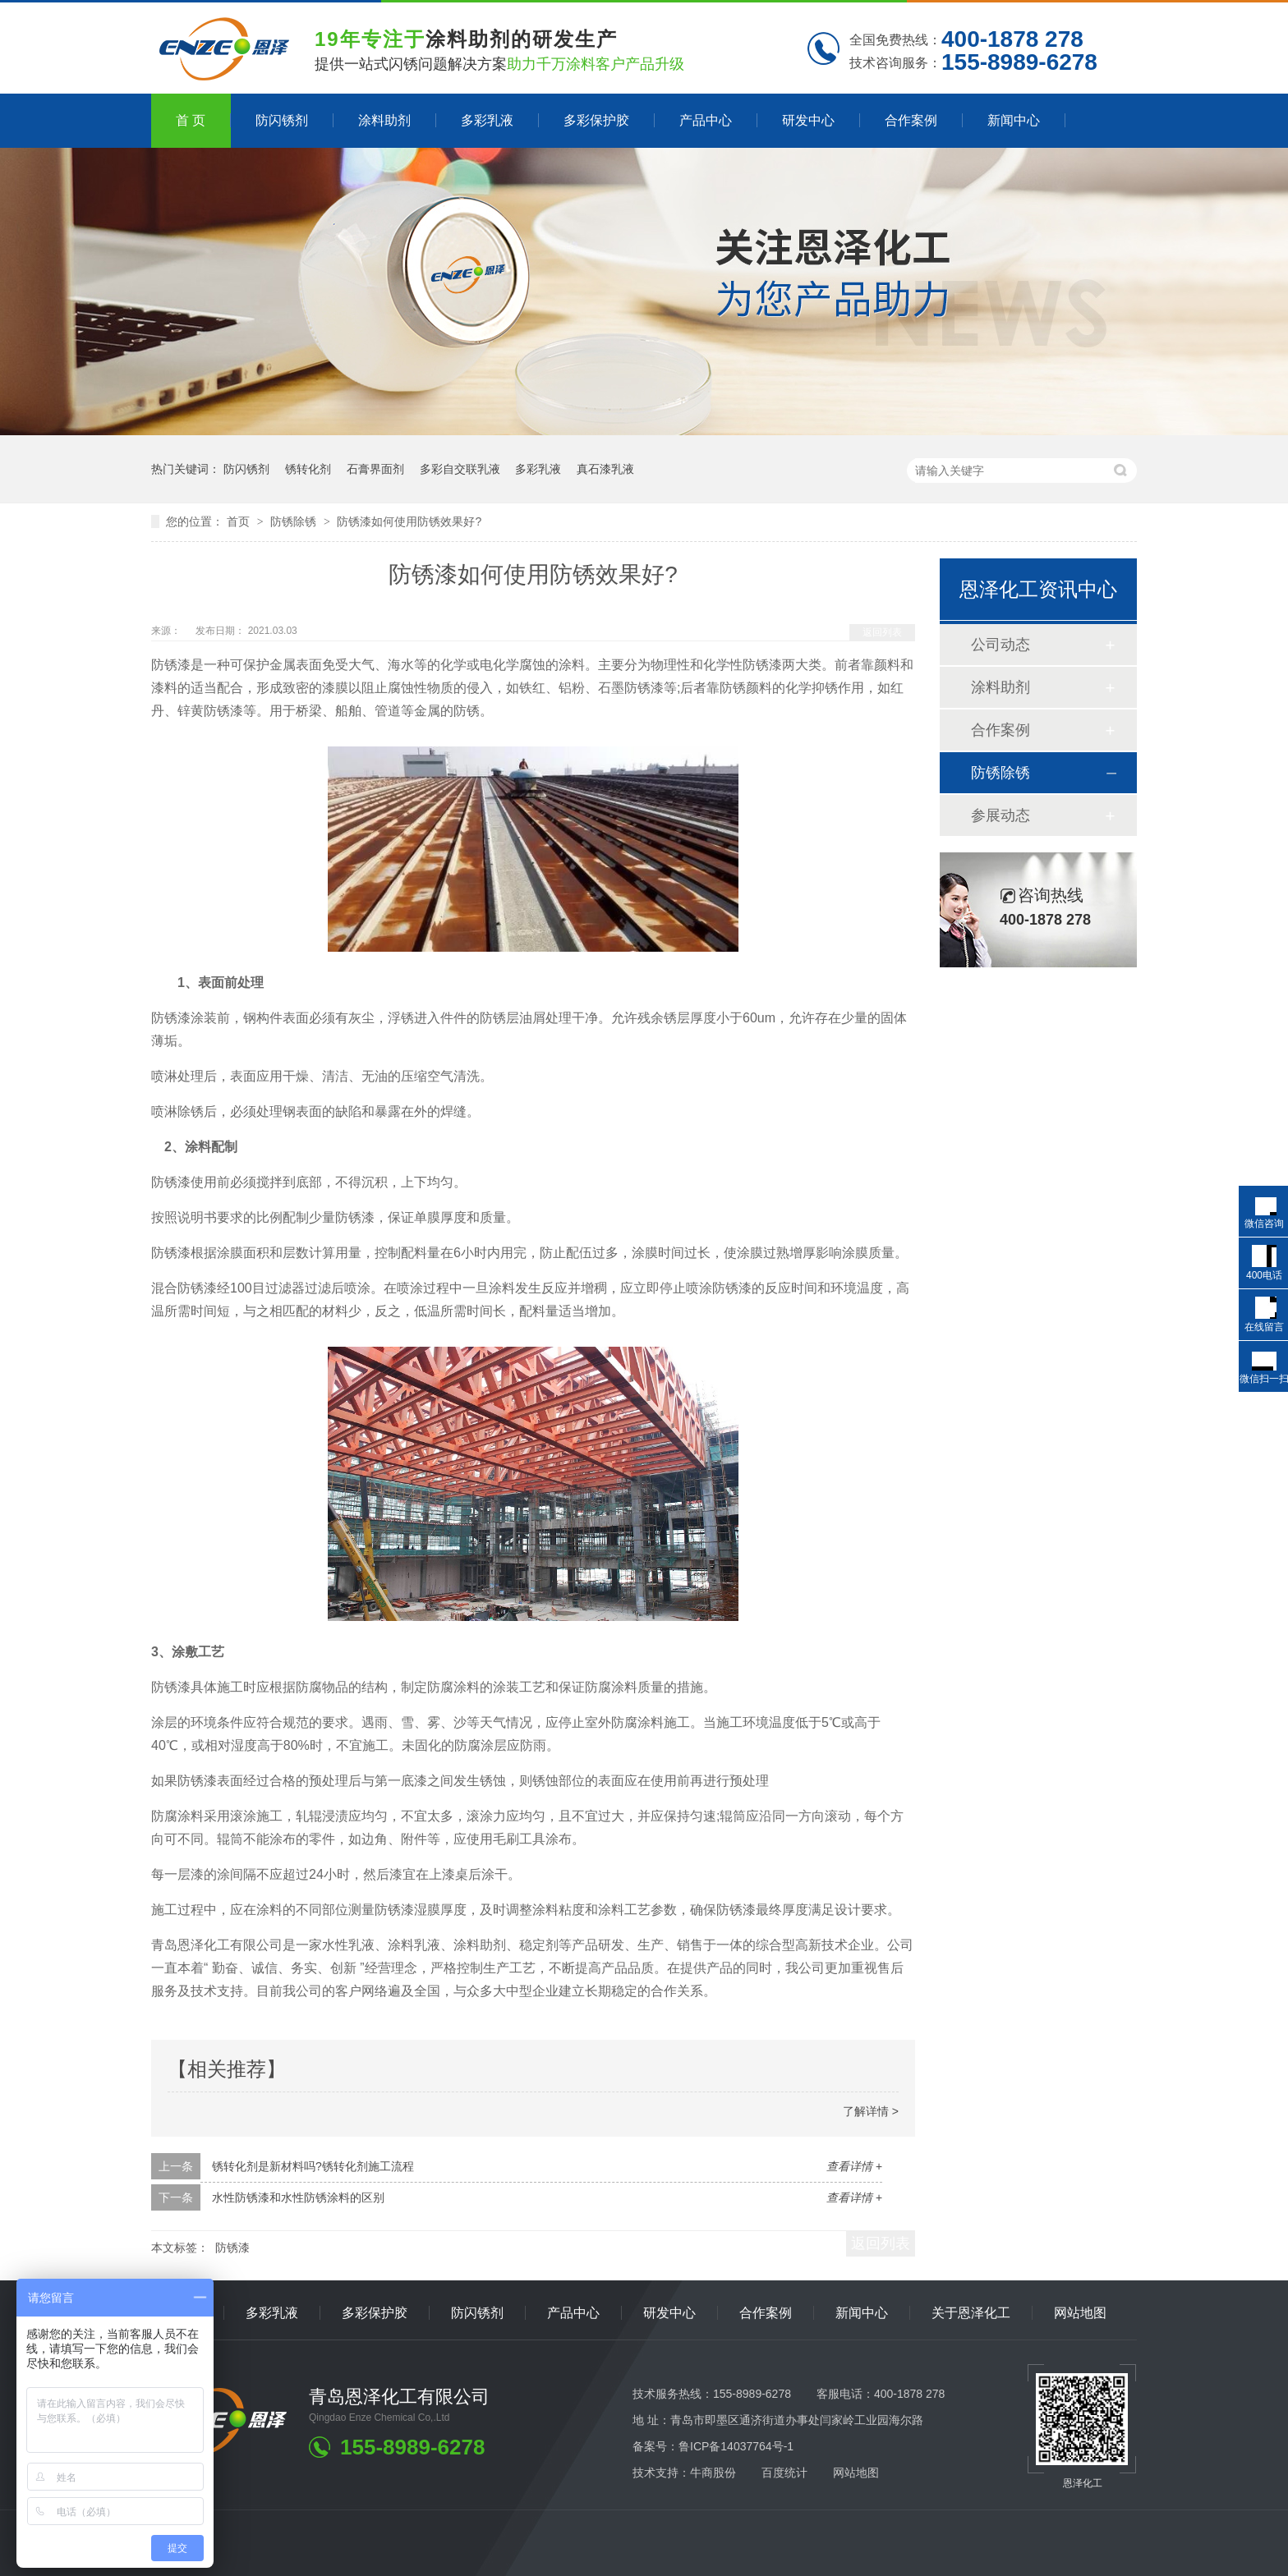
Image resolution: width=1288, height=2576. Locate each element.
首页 (240, 521)
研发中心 (808, 120)
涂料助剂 (384, 120)
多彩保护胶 (596, 120)
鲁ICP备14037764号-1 (736, 2446)
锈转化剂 (308, 468)
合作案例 (911, 120)
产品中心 (705, 120)
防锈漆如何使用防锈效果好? (409, 521)
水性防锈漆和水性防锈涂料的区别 (298, 2197)
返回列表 (882, 632)
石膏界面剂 (375, 468)
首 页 (190, 120)
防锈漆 (232, 2247)
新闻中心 (1013, 120)
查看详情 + (854, 2166)
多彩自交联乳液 (460, 468)
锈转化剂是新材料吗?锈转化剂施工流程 (313, 2166)
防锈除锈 (295, 521)
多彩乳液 (487, 120)
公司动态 (1000, 644)
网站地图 (1080, 2313)
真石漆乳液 (605, 468)
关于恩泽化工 (971, 2313)
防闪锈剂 (281, 120)
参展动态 (1000, 815)
